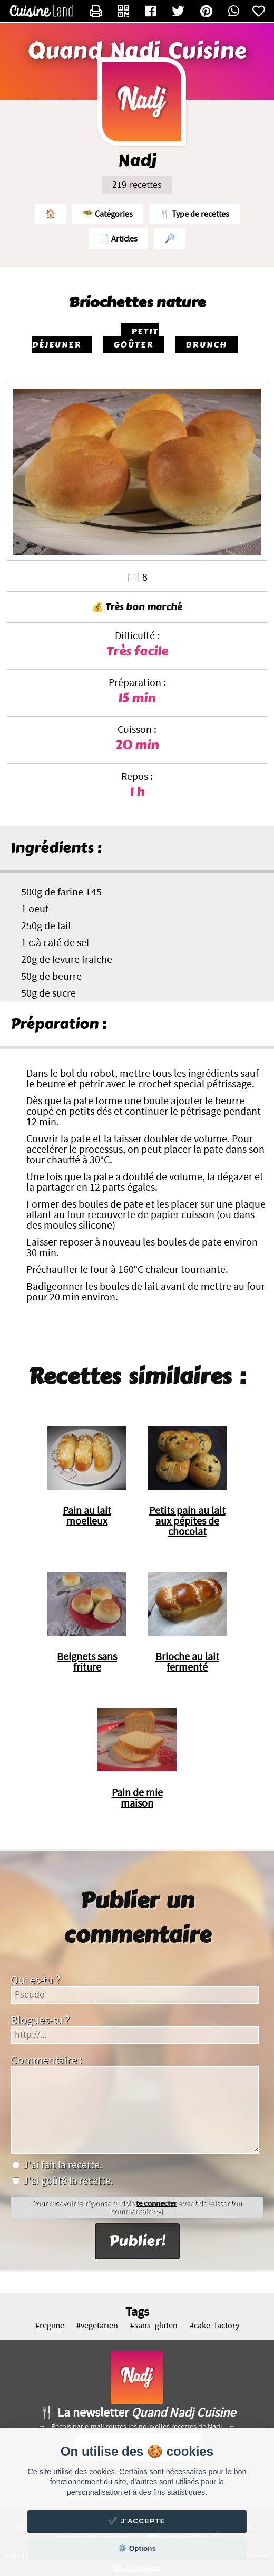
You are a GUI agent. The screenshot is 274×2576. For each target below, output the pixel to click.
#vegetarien (97, 2325)
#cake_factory (214, 2325)
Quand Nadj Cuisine (137, 51)
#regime (49, 2325)
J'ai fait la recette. (57, 2165)
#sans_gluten (154, 2325)
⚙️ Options (137, 2548)
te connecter (156, 2203)
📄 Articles (118, 239)
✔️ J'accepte (137, 2521)
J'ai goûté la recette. (63, 2181)
